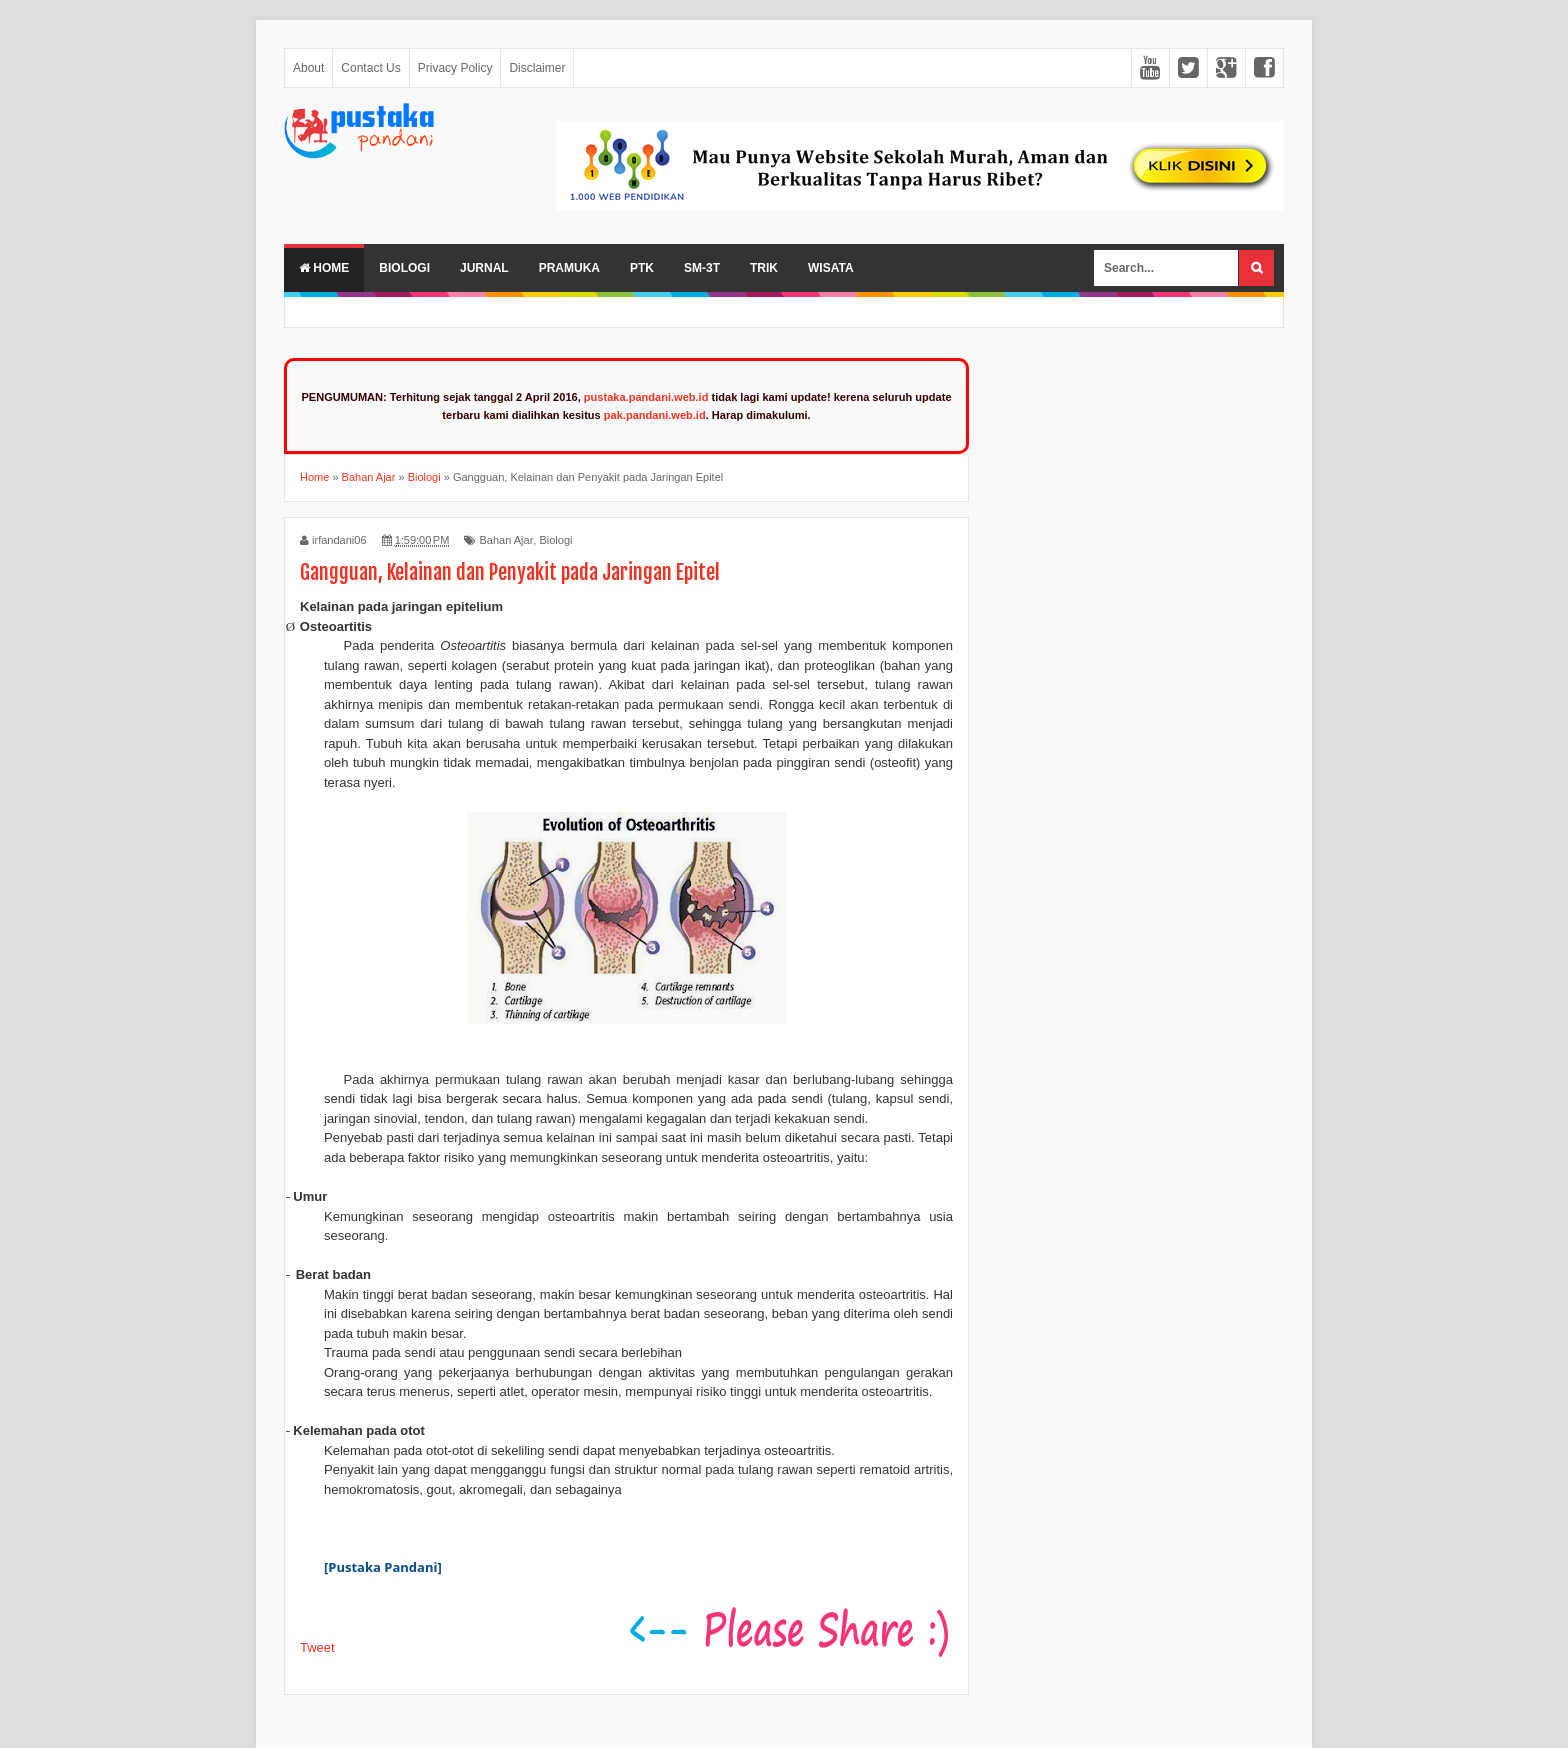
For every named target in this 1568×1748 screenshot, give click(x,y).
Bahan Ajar (506, 540)
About (308, 68)
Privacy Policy (455, 68)
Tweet (317, 1647)
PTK (642, 268)
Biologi (404, 268)
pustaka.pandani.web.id (646, 397)
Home (324, 268)
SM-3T (702, 268)
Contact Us (370, 68)
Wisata (831, 268)
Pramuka (569, 268)
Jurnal (484, 268)
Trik (764, 268)
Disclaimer (537, 68)
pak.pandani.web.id (655, 415)
